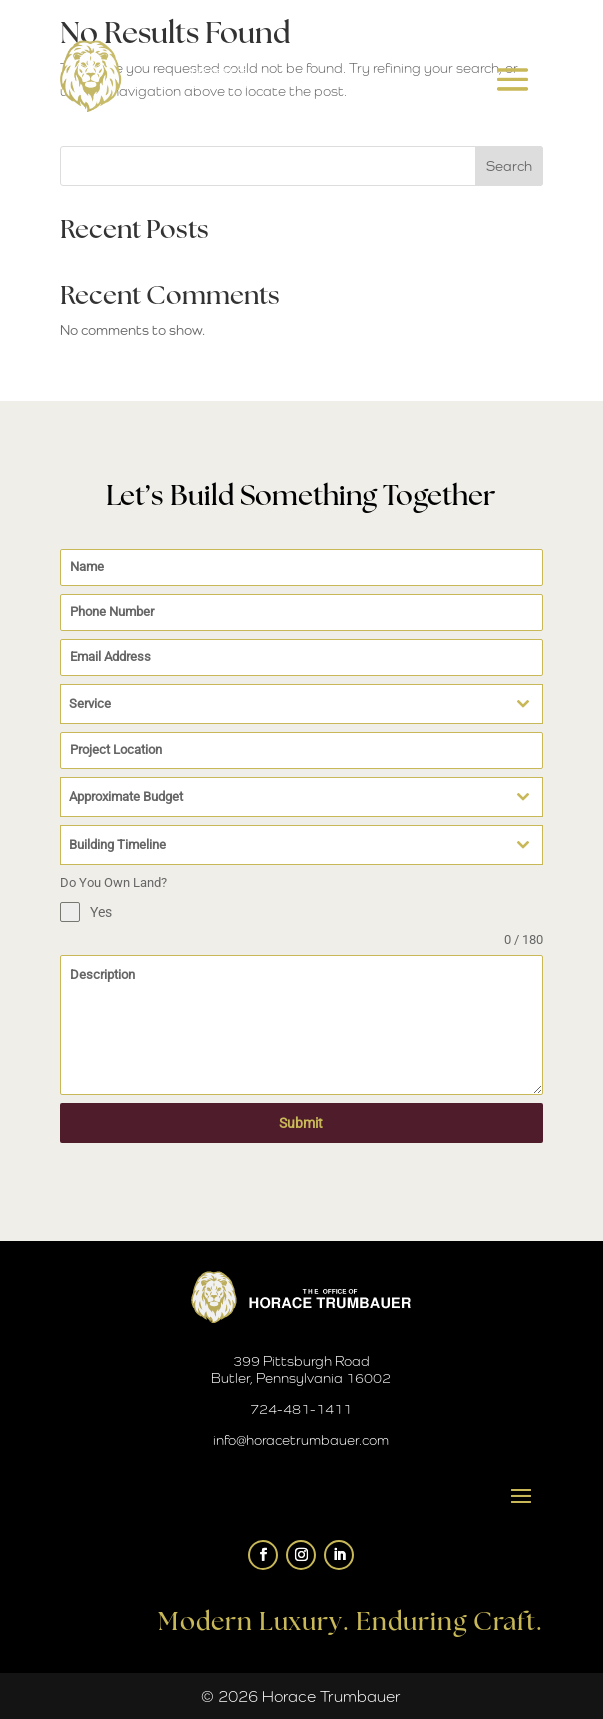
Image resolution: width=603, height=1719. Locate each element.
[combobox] (301, 704)
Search (509, 166)
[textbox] (282, 704)
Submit (301, 1123)
